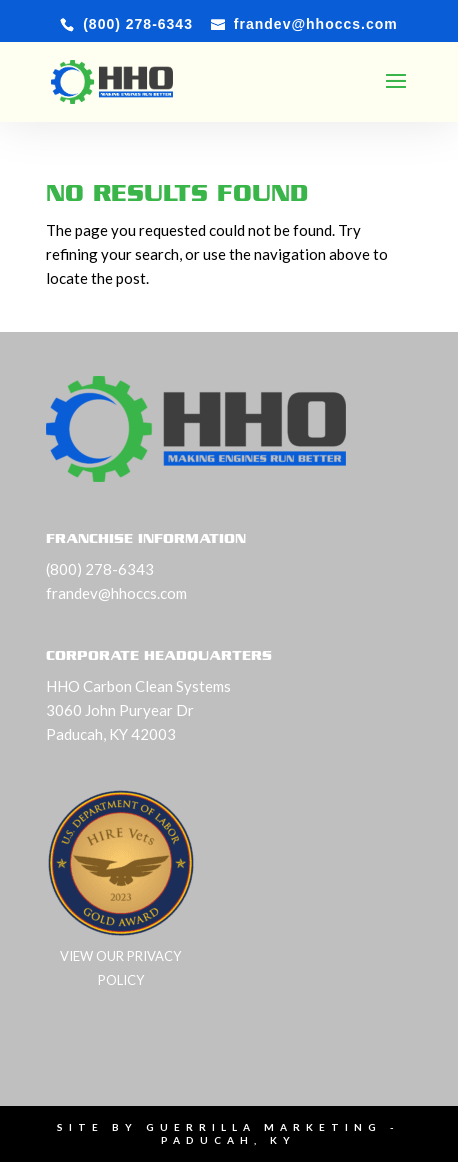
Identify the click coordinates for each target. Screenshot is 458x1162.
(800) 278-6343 (100, 569)
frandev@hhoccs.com (116, 593)
